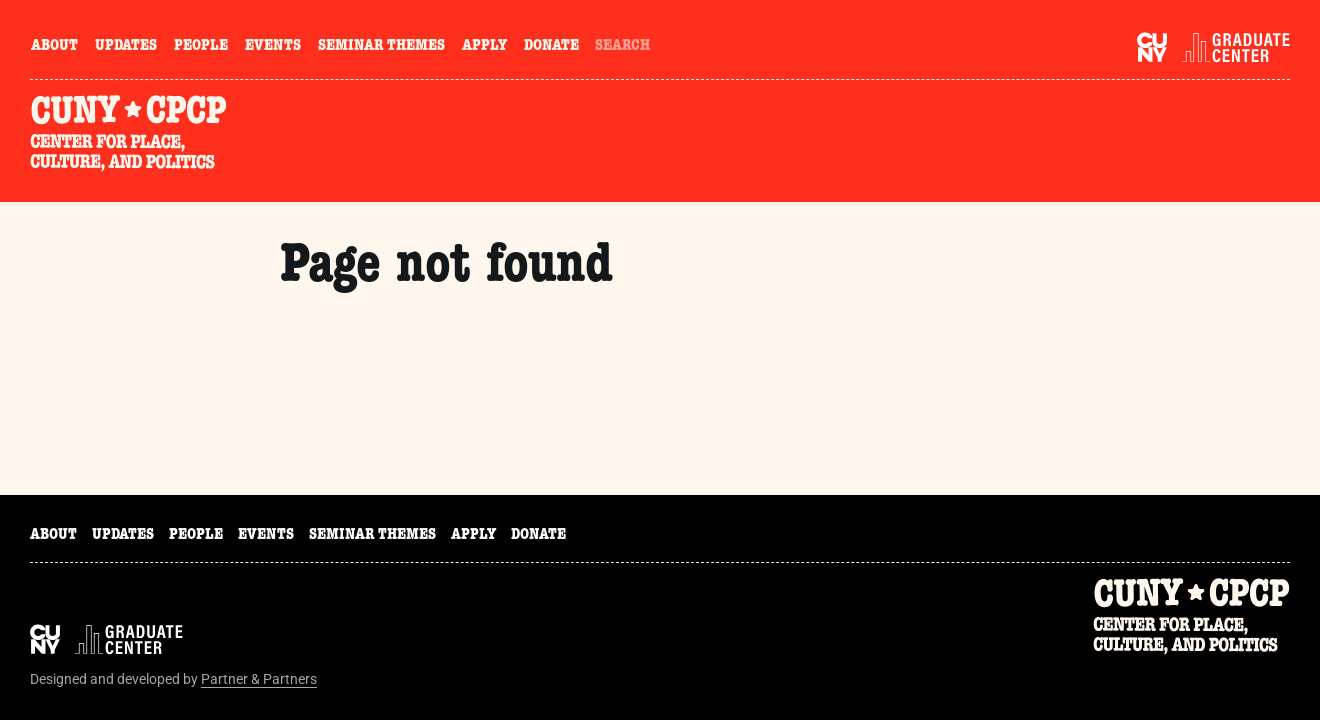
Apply (484, 47)
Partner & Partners (259, 679)
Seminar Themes (381, 47)
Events (273, 47)
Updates (126, 47)
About (54, 47)
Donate (551, 47)
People (201, 47)
